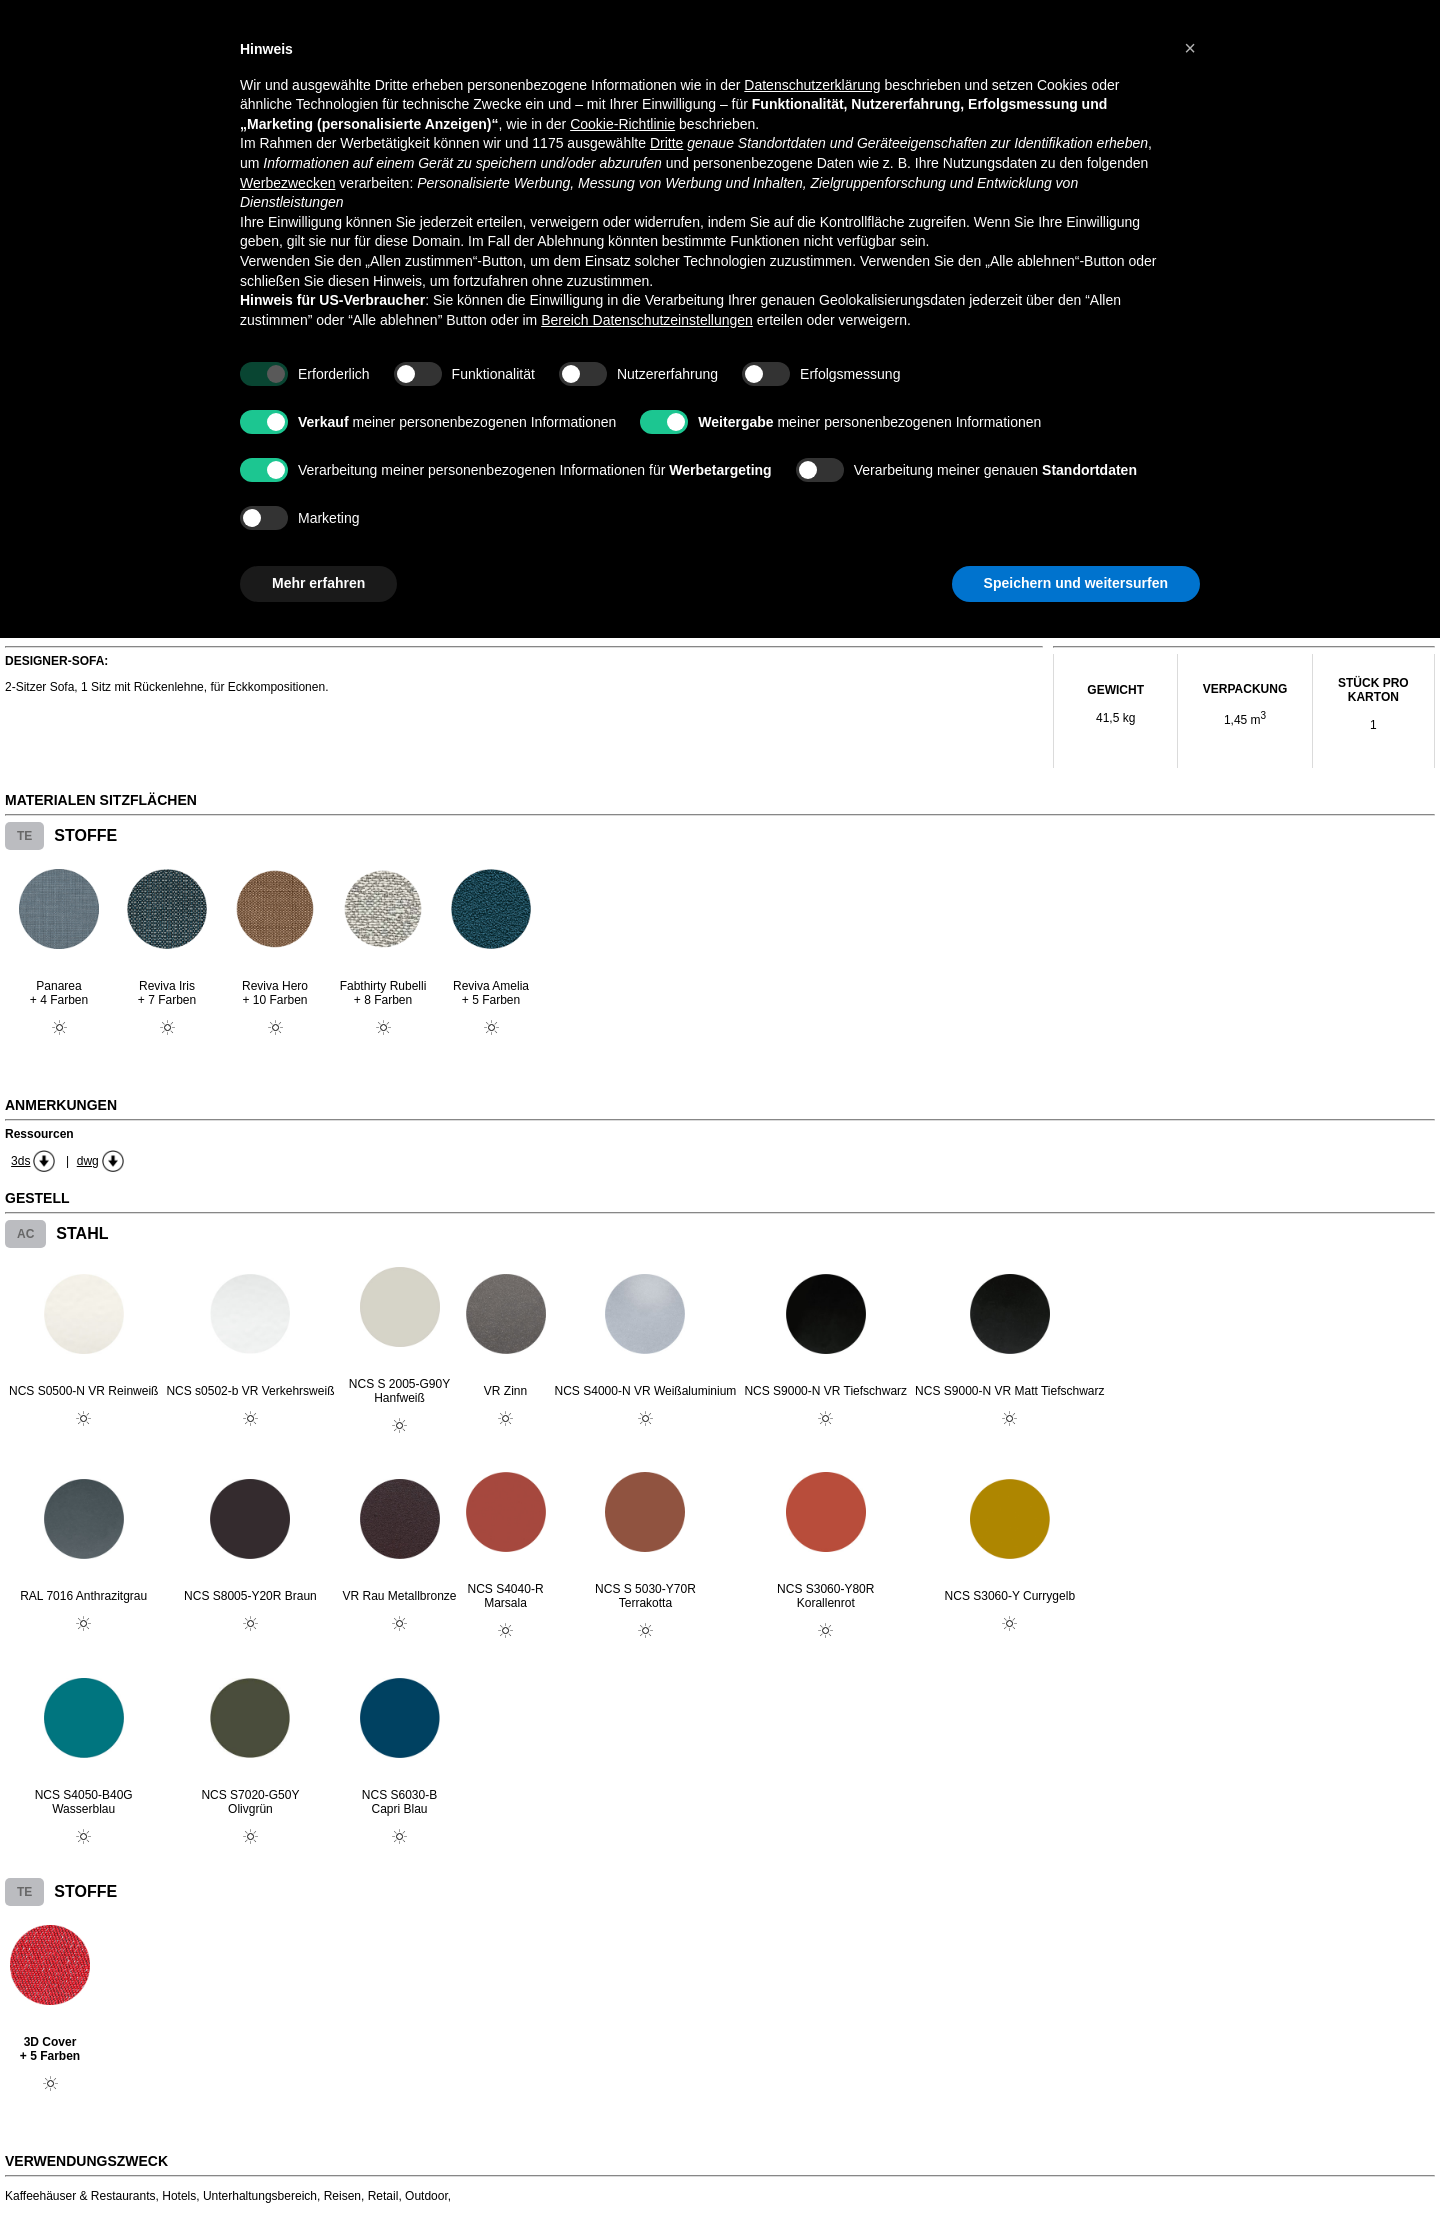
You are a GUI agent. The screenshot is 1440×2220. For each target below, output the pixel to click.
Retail (383, 2196)
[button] (1190, 48)
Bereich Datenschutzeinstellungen (647, 320)
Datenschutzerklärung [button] (812, 85)
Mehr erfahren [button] (318, 583)
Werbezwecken (287, 183)
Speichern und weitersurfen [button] (1076, 583)
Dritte (666, 143)
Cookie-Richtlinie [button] (622, 124)
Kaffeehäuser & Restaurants (80, 2196)
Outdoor (426, 2196)
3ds (20, 1161)
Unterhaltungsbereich (260, 2196)
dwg (88, 1161)
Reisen (342, 2196)
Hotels (179, 2196)
